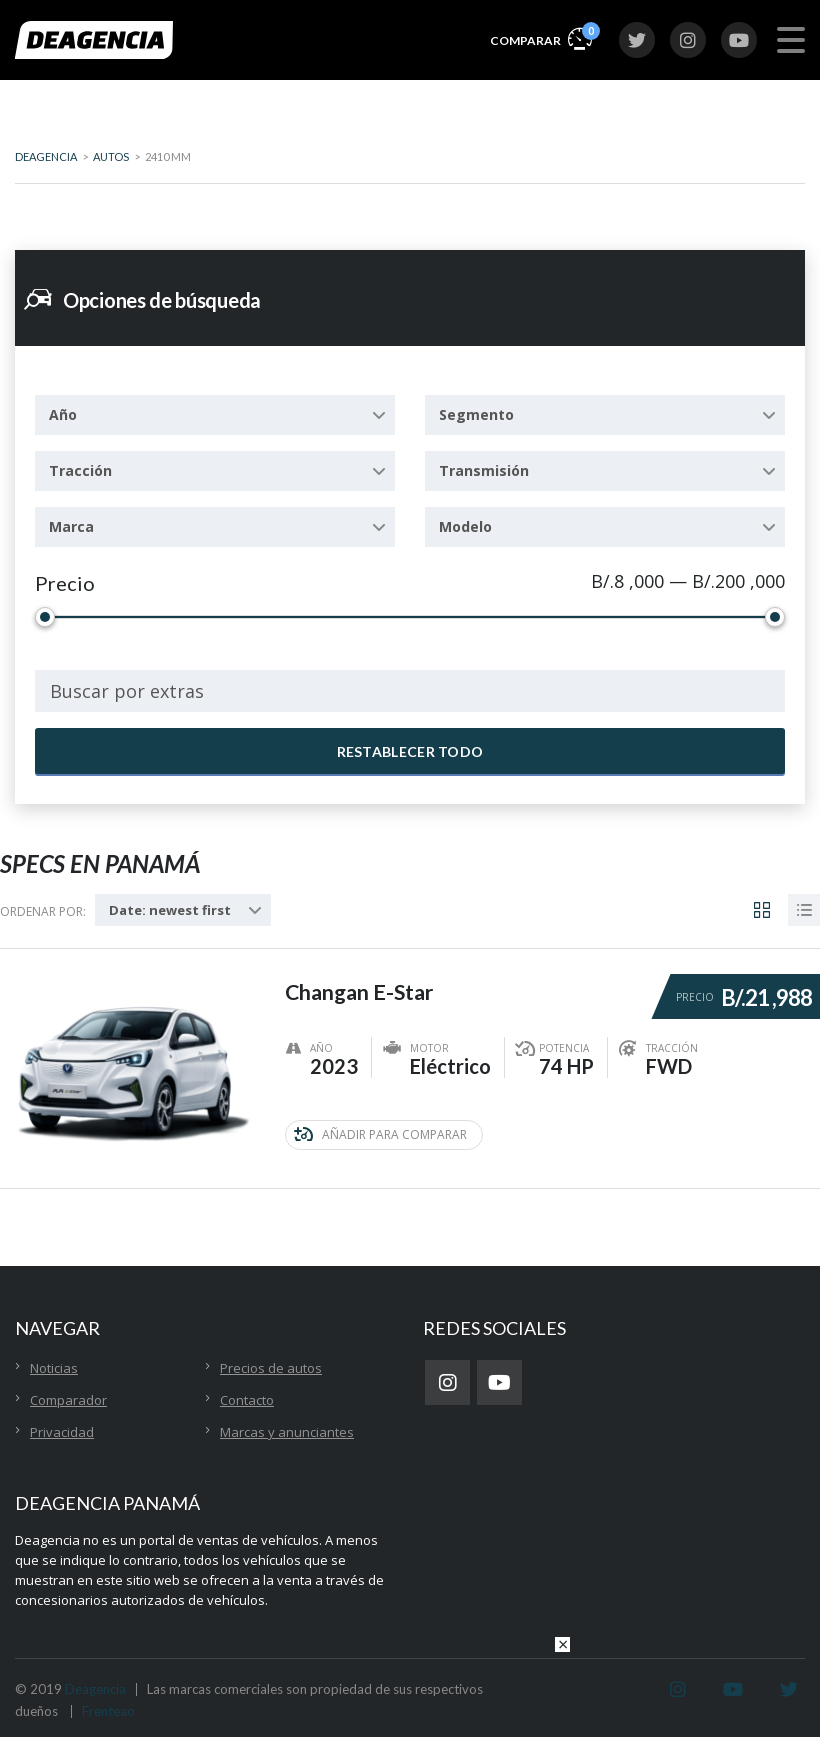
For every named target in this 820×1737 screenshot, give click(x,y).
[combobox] (215, 415)
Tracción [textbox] (80, 470)
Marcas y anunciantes (287, 1432)
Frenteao (108, 1711)
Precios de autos (271, 1368)
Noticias (54, 1368)
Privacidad (62, 1432)
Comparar (541, 37)
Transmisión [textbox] (484, 470)
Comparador (68, 1400)
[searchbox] (410, 691)
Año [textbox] (63, 414)
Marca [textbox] (71, 526)
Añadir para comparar (380, 1134)
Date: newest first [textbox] (170, 910)
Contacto (247, 1400)
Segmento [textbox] (476, 414)
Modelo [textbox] (465, 526)
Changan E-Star (362, 987)
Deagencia (95, 1689)
